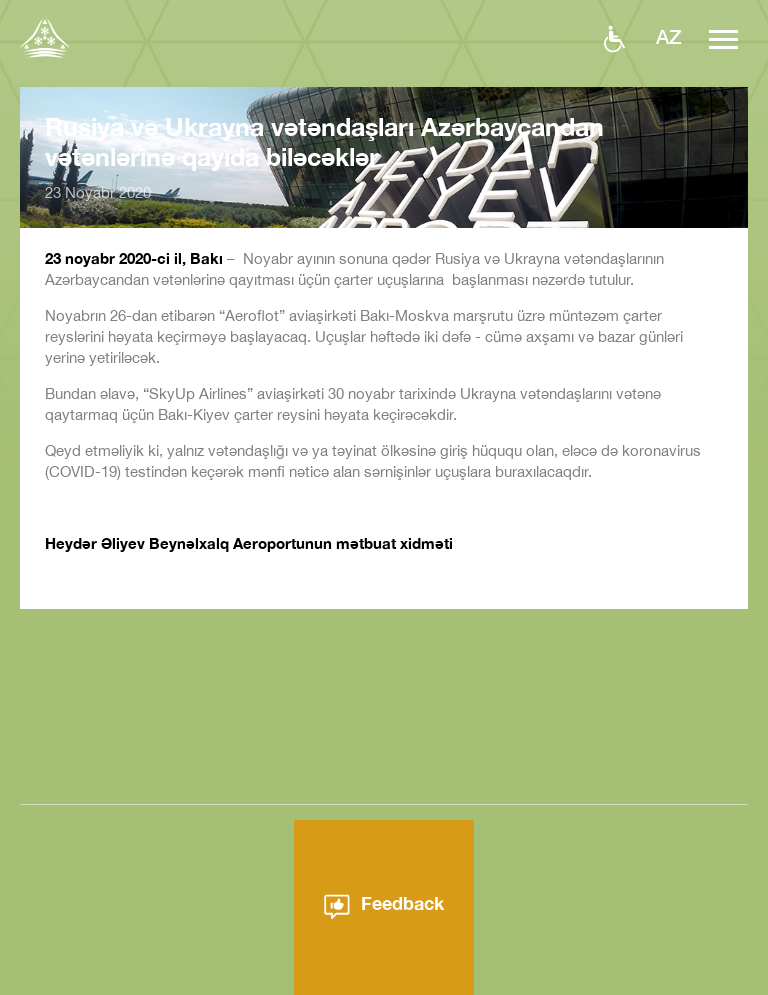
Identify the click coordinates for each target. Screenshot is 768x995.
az (669, 36)
